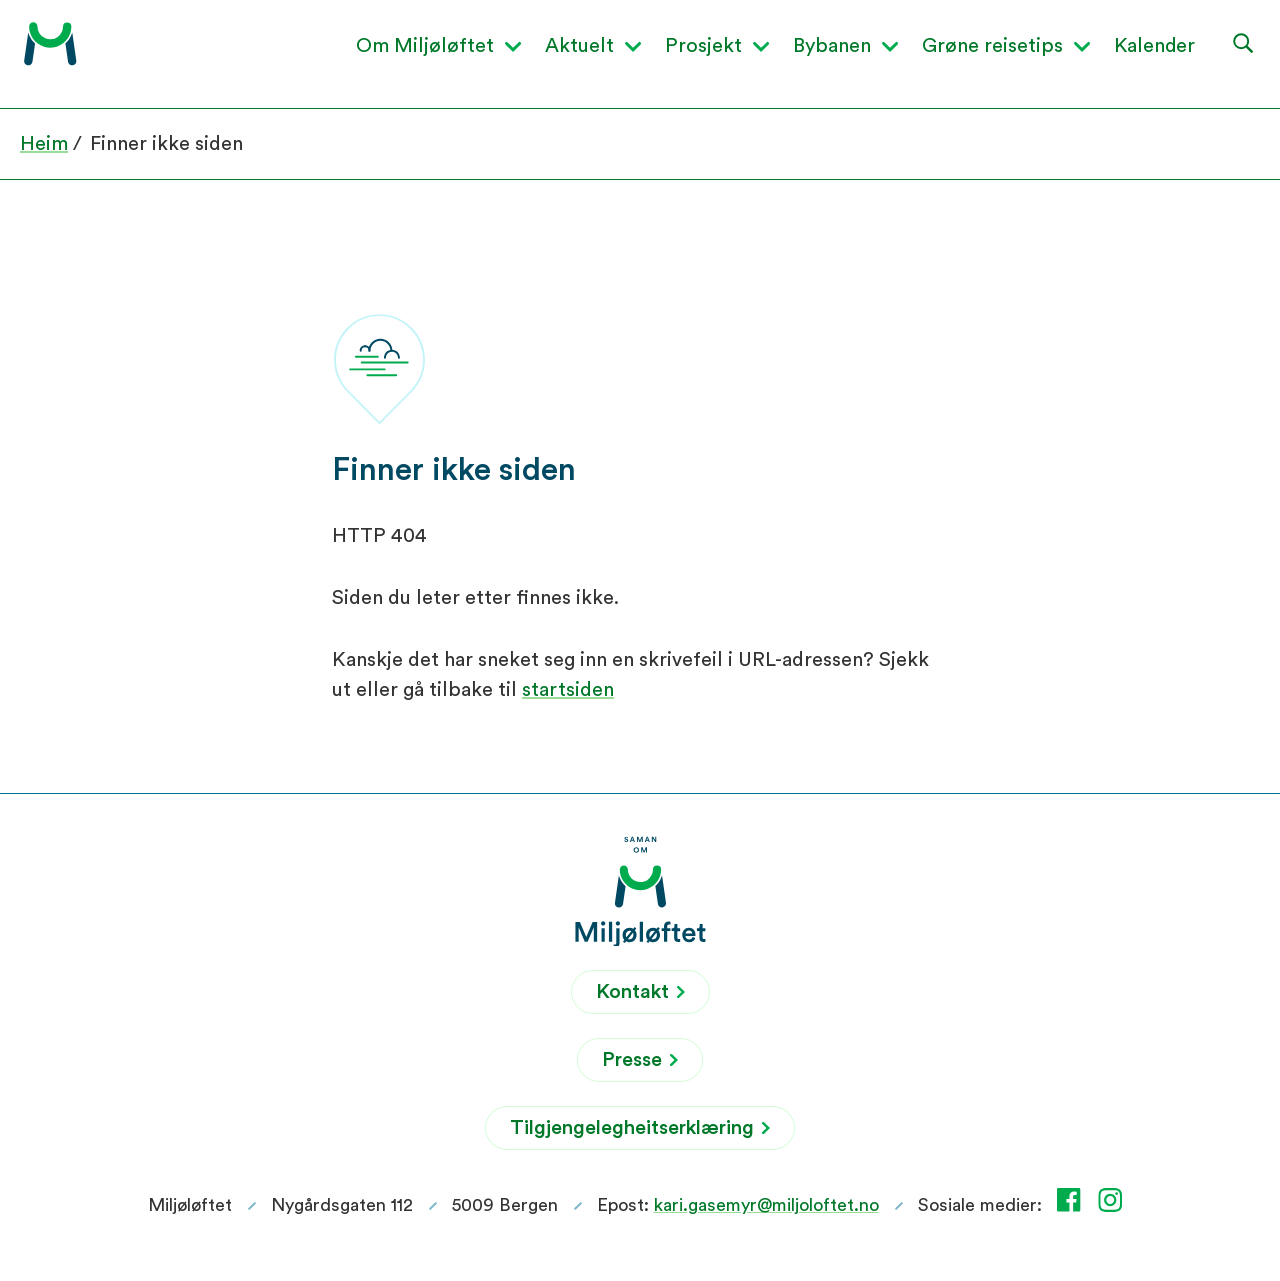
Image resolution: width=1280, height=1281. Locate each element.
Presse (640, 1060)
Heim (44, 144)
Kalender (1154, 46)
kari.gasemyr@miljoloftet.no (766, 1205)
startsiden (568, 690)
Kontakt (640, 992)
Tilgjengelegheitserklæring (640, 1128)
